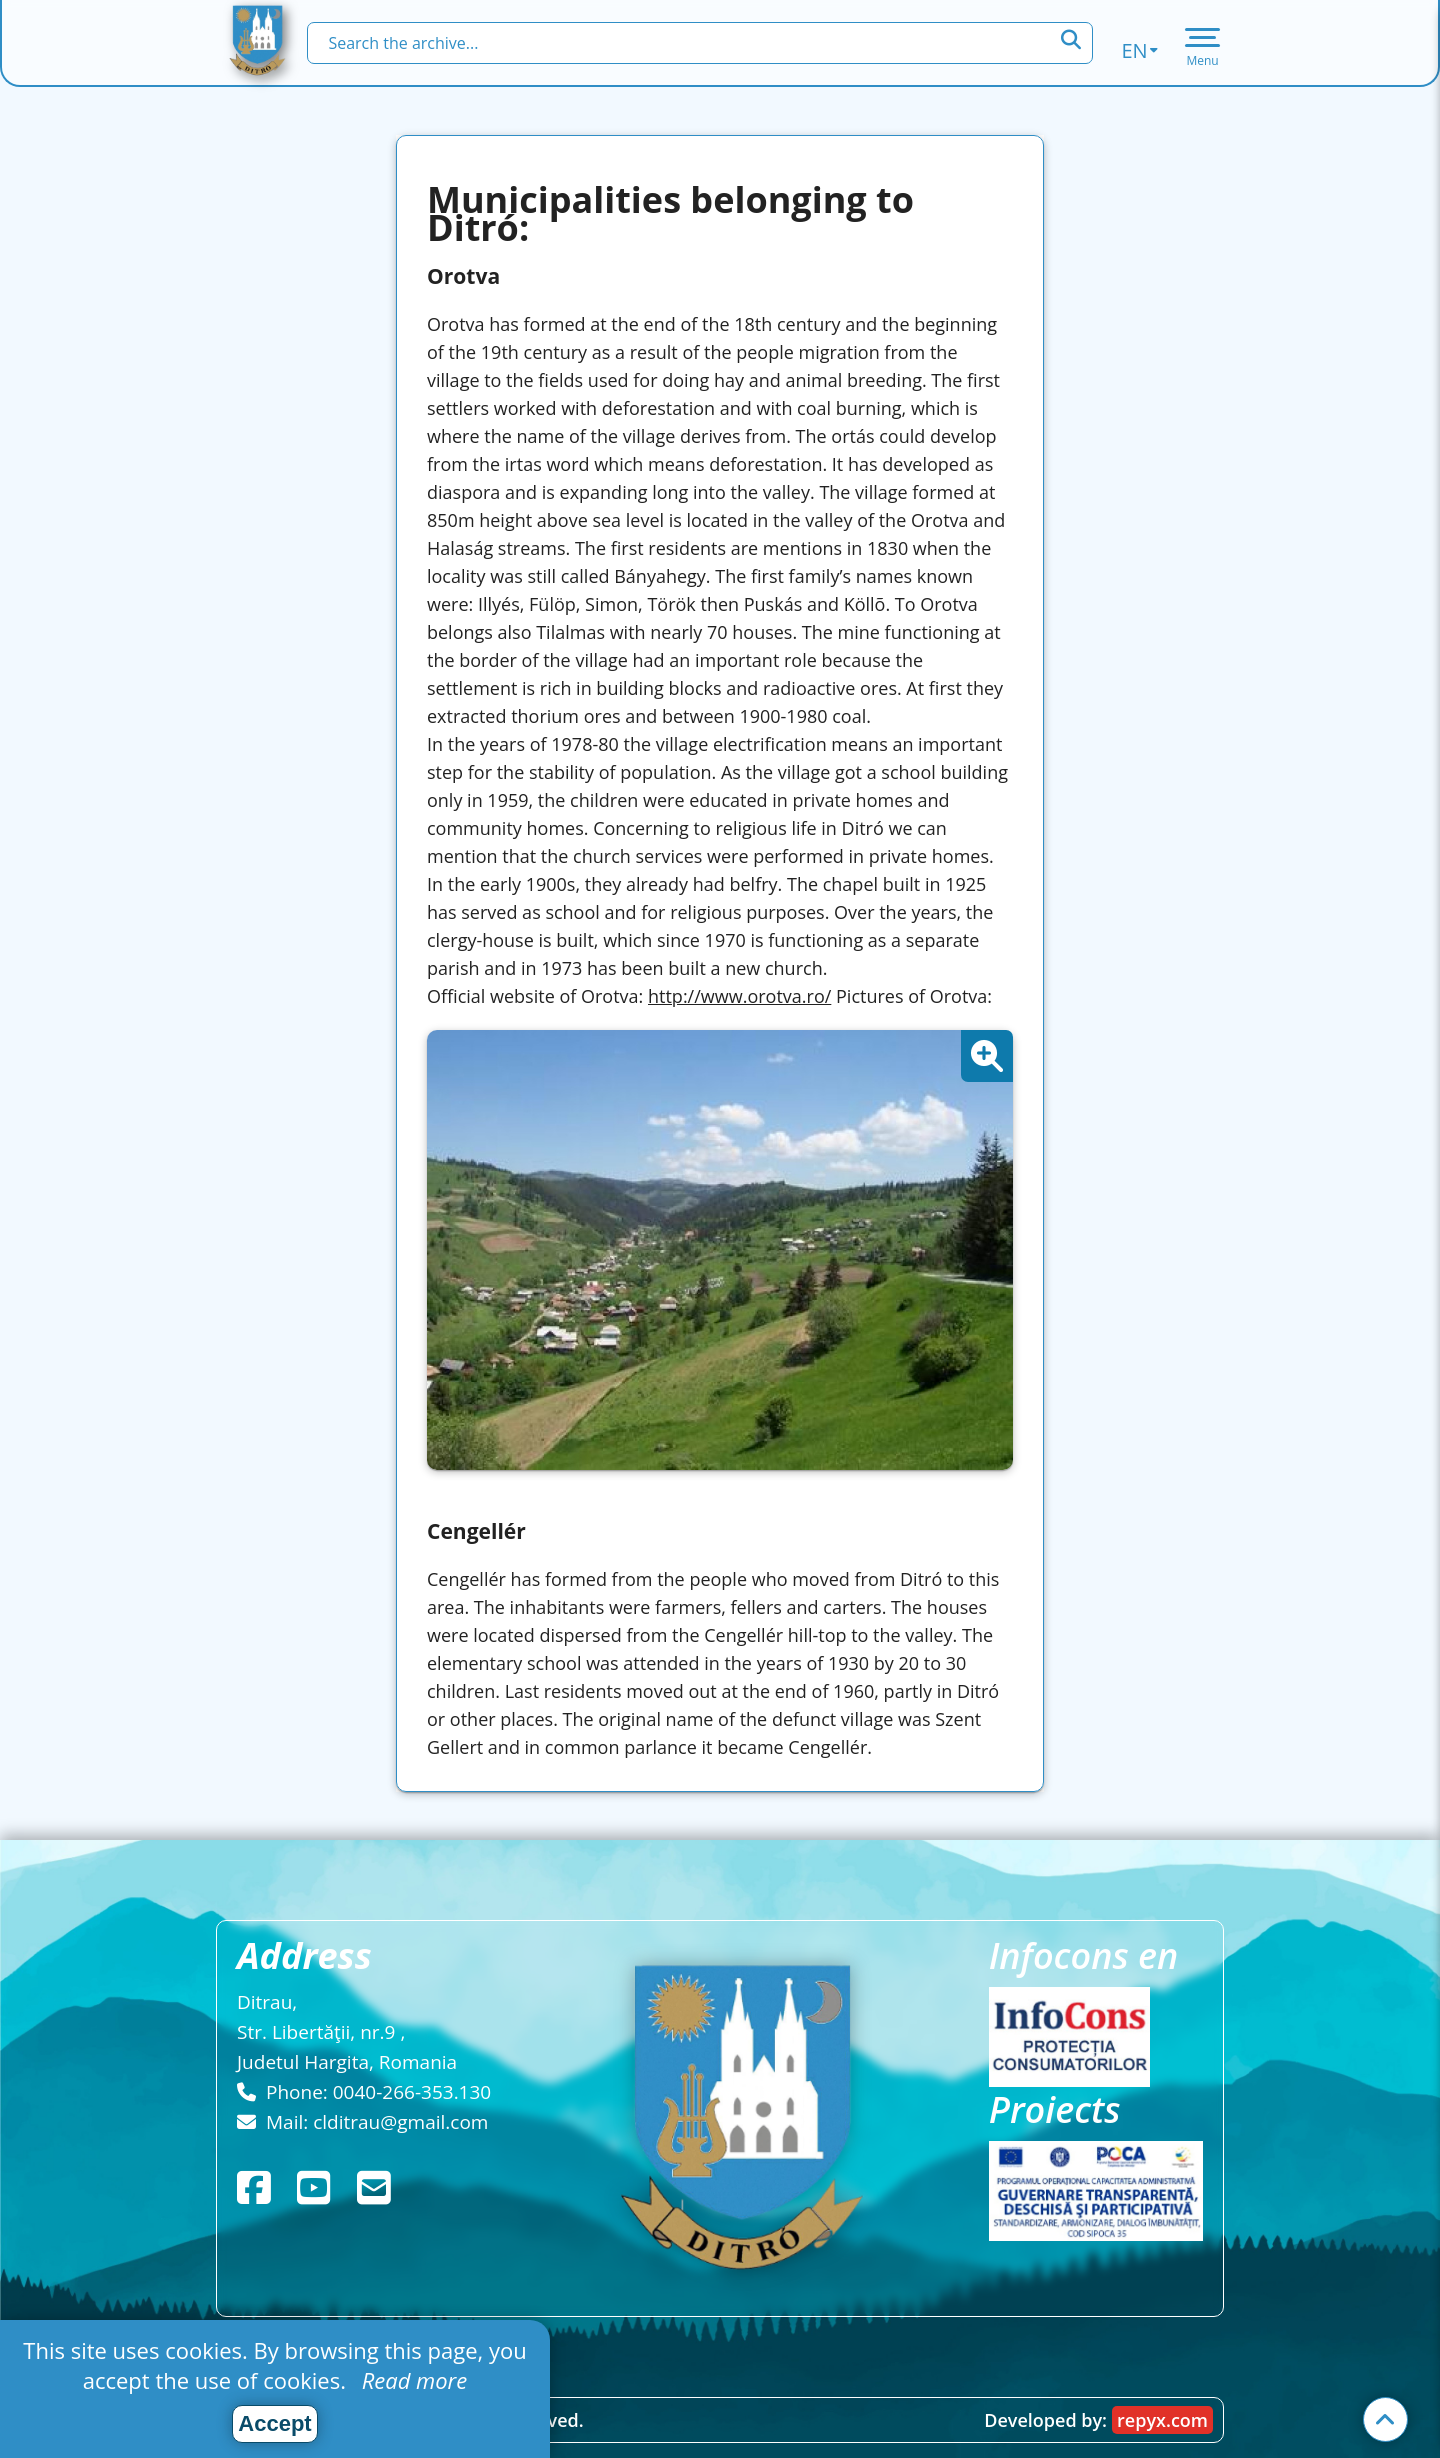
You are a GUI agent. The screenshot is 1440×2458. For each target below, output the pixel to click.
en (1139, 50)
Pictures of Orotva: (914, 996)
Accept (274, 2423)
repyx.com (1162, 2420)
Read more (411, 2380)
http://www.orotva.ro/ (739, 996)
